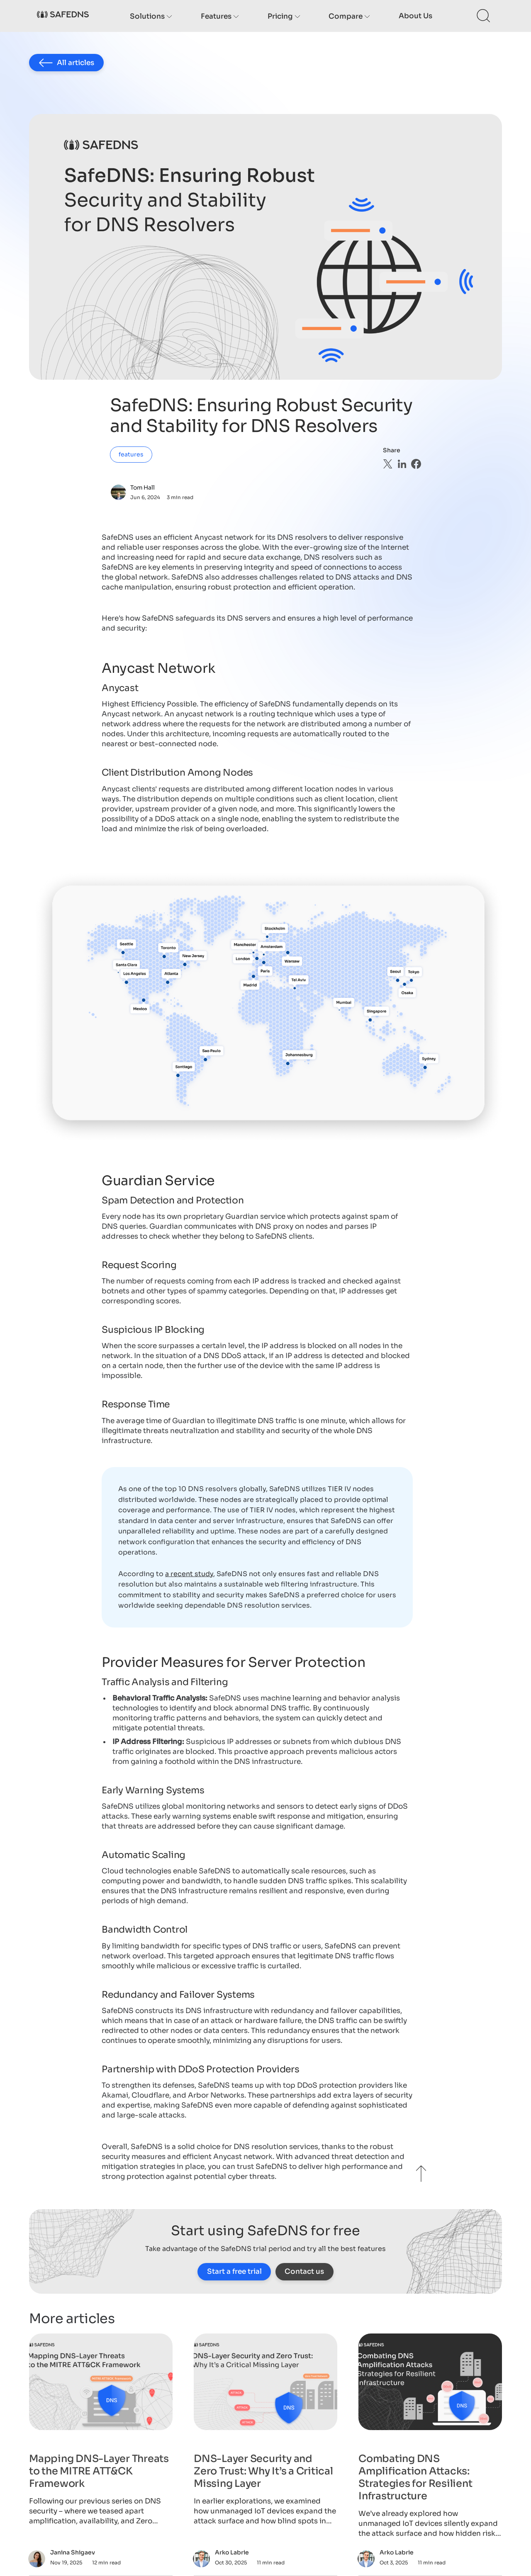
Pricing (284, 16)
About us (415, 16)
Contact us (304, 2271)
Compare (349, 16)
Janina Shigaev (72, 2552)
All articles (67, 62)
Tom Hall (142, 487)
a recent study (189, 1573)
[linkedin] (402, 464)
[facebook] (416, 464)
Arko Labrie (232, 2552)
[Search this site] (483, 15)
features (131, 454)
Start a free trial (234, 2271)
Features (220, 16)
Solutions (151, 16)
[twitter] (388, 464)
